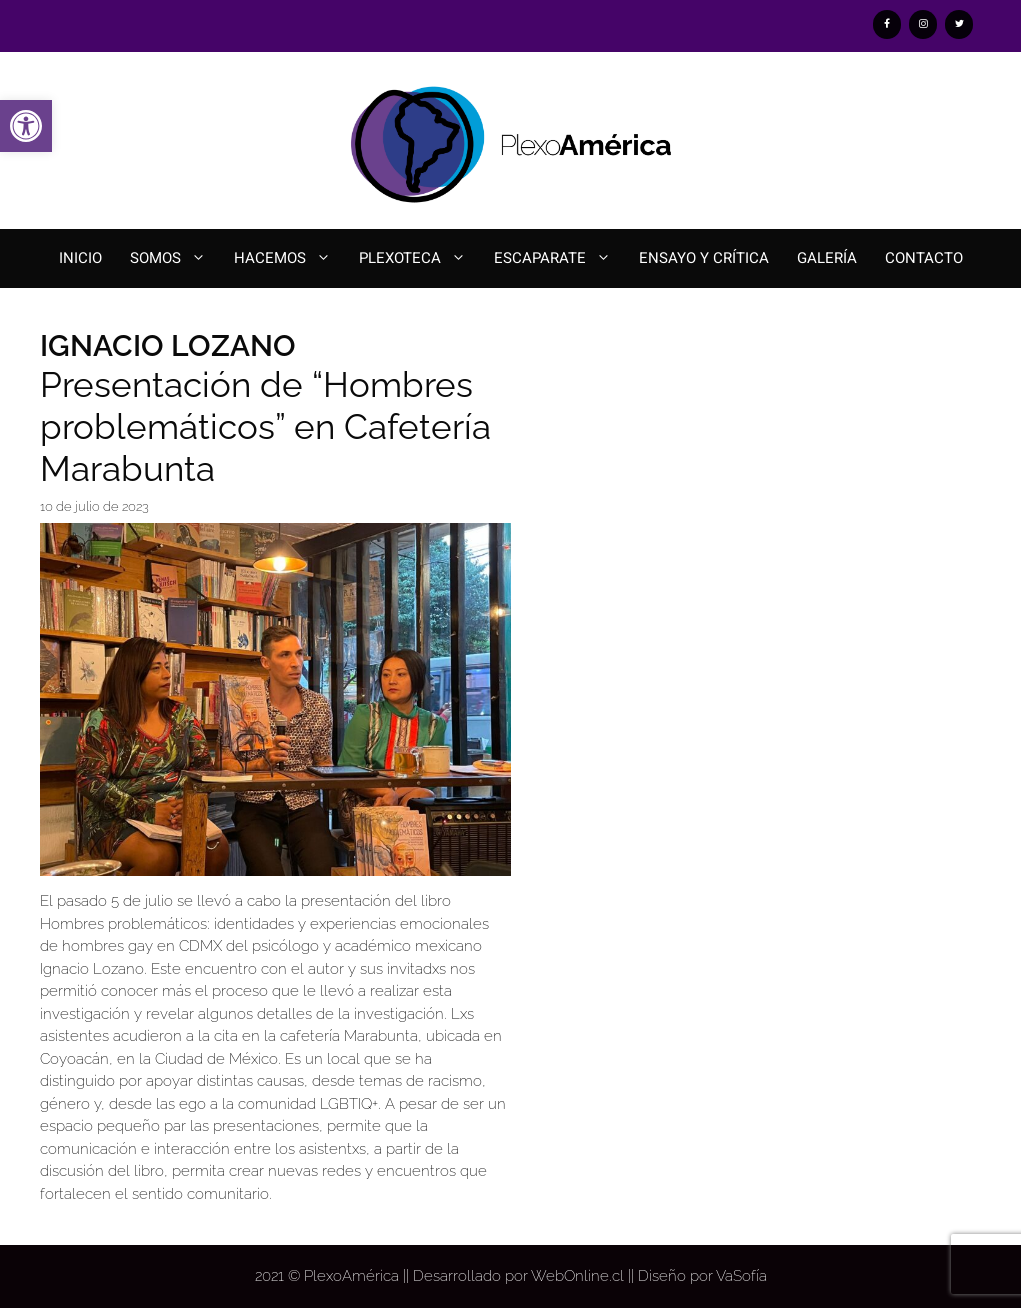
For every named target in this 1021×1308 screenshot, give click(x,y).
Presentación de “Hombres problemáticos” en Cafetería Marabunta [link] (265, 426)
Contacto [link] (924, 258)
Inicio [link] (80, 258)
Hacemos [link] (289, 258)
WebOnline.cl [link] (577, 1276)
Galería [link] (827, 258)
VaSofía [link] (741, 1276)
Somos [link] (175, 258)
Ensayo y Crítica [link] (704, 258)
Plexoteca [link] (419, 258)
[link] (26, 126)
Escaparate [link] (559, 258)
